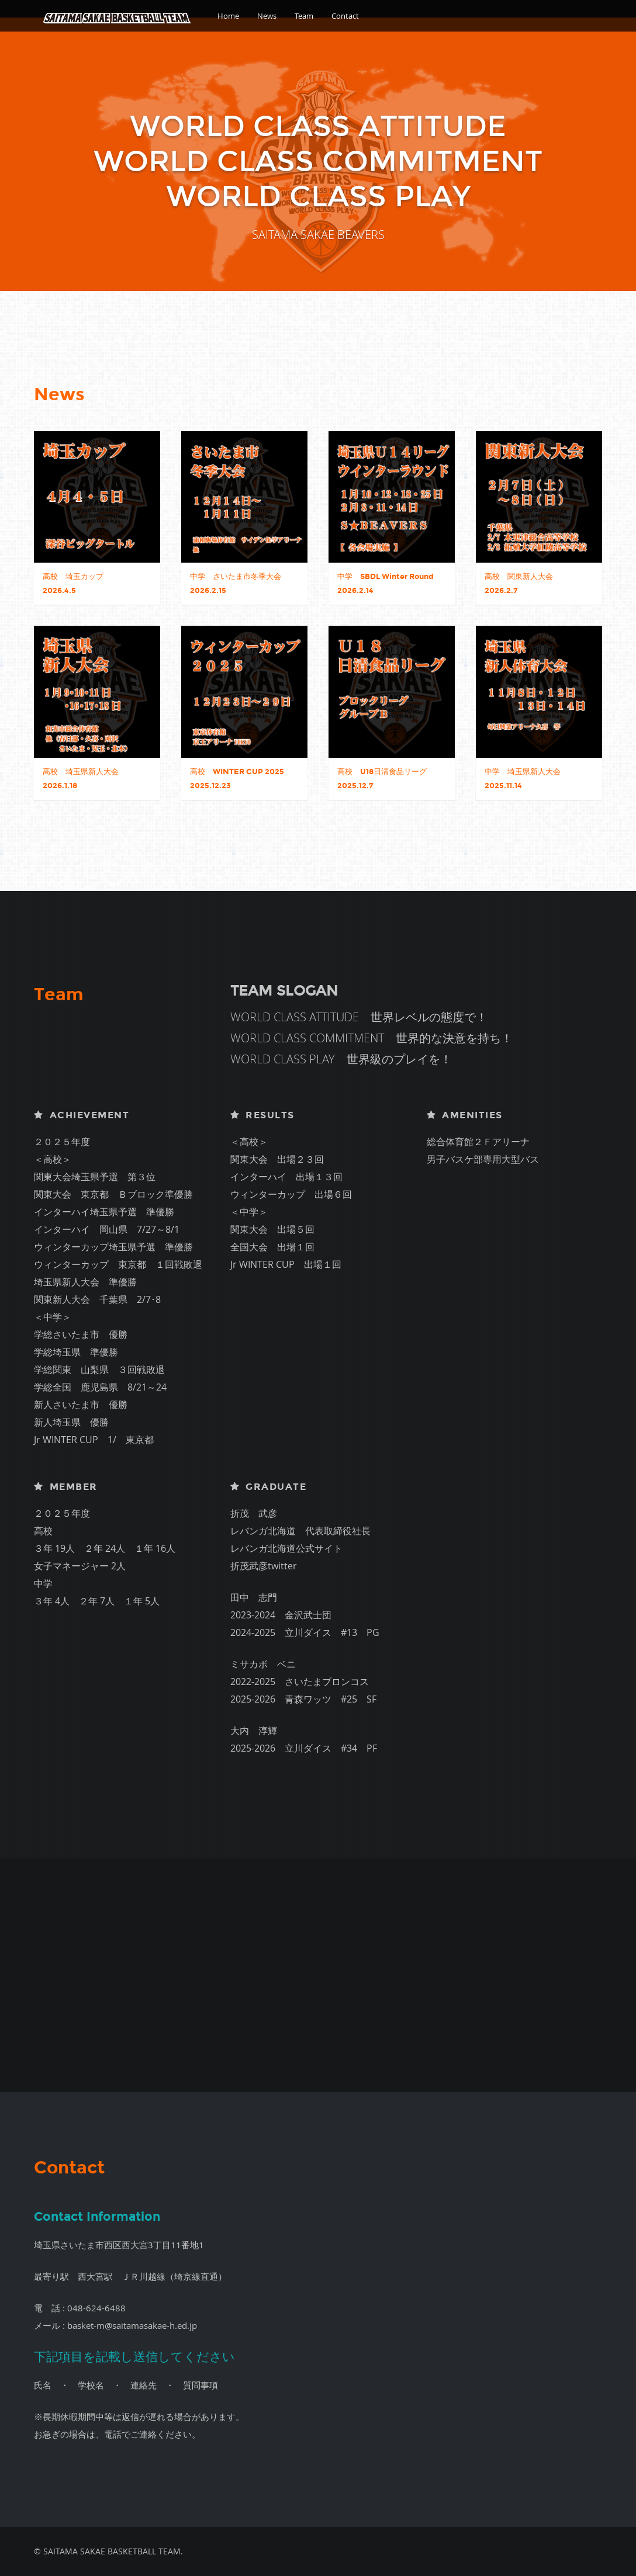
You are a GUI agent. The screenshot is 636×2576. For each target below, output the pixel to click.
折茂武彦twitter (263, 1565)
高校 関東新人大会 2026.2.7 (519, 583)
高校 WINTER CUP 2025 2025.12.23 (237, 779)
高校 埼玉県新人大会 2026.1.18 (81, 779)
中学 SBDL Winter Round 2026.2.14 (385, 583)
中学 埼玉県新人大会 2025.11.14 (523, 779)
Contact (345, 16)
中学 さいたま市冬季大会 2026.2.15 (235, 583)
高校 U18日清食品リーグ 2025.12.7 (382, 779)
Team (304, 16)
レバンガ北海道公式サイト (286, 1548)
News (266, 16)
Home (228, 16)
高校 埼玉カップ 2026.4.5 (73, 583)
